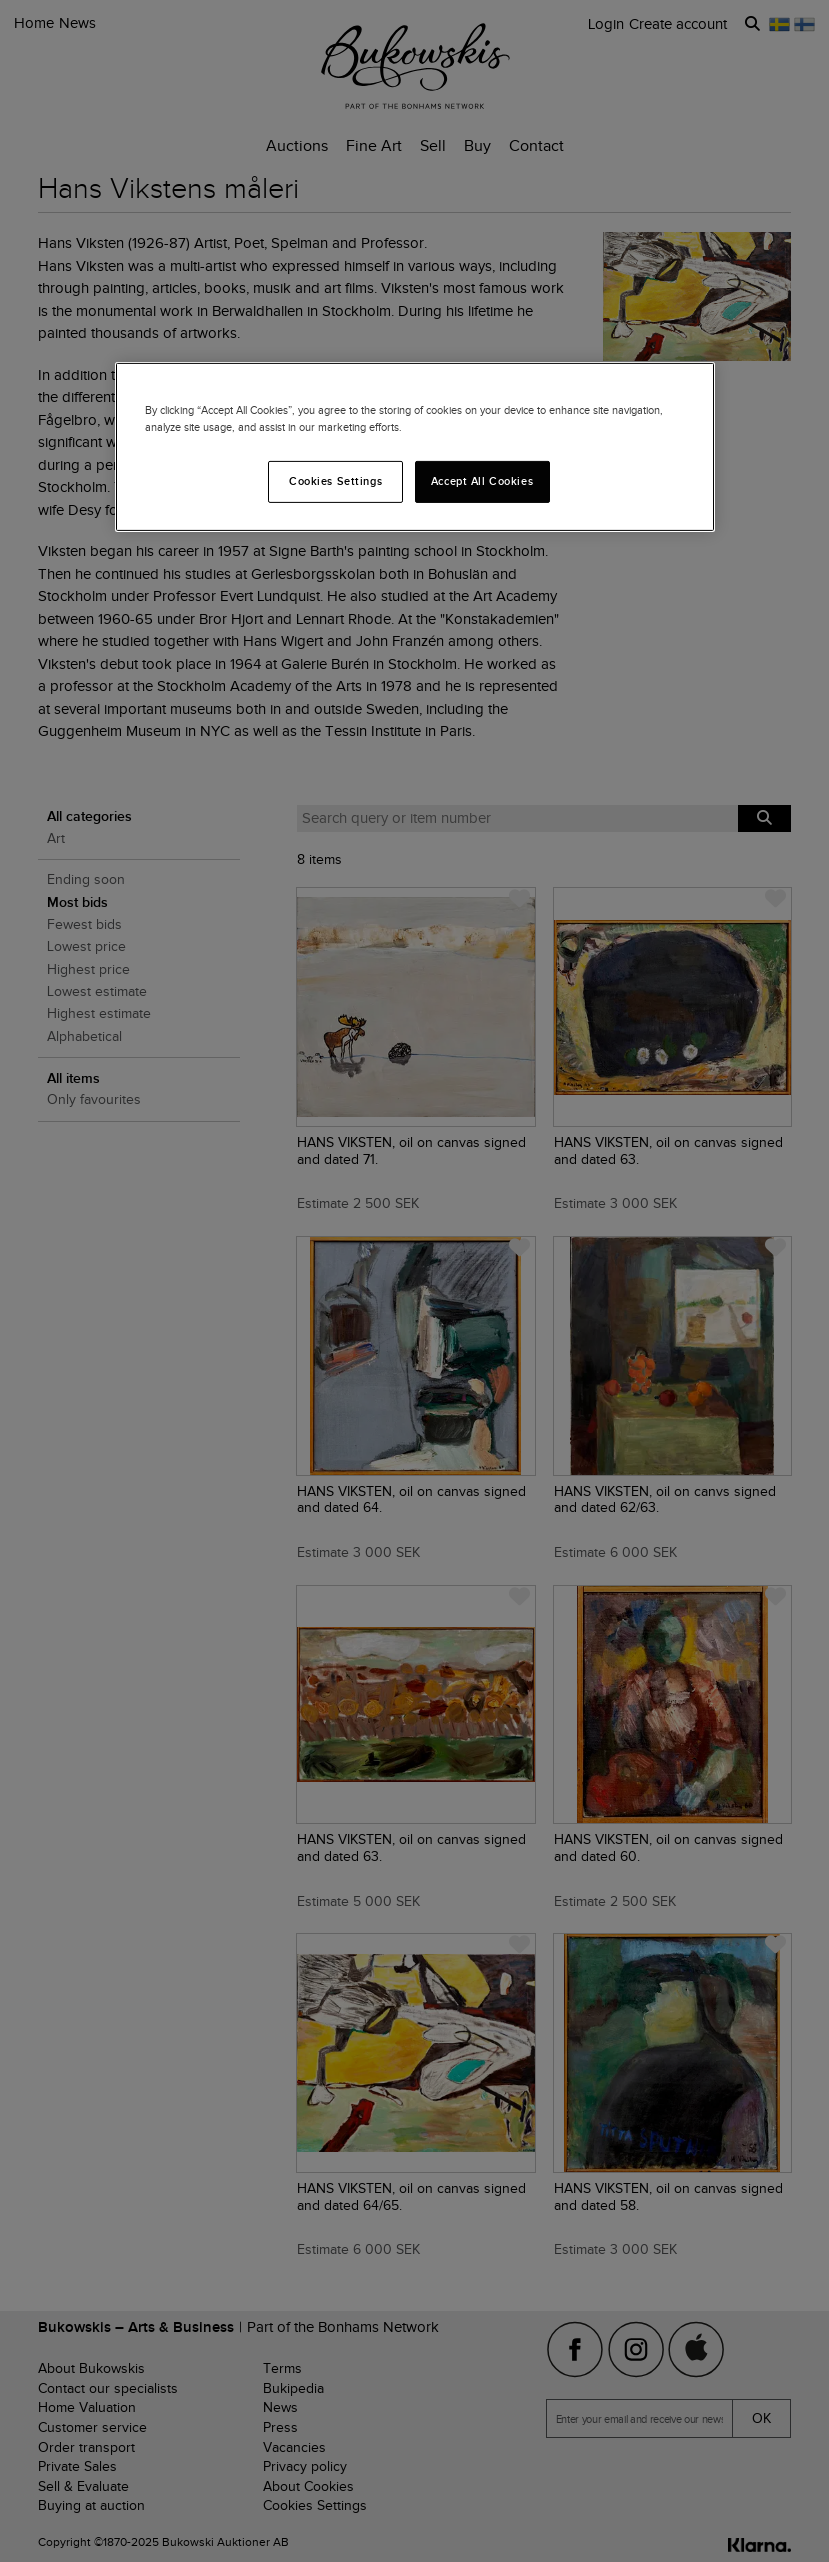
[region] (415, 447)
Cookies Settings (335, 481)
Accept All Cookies (482, 481)
